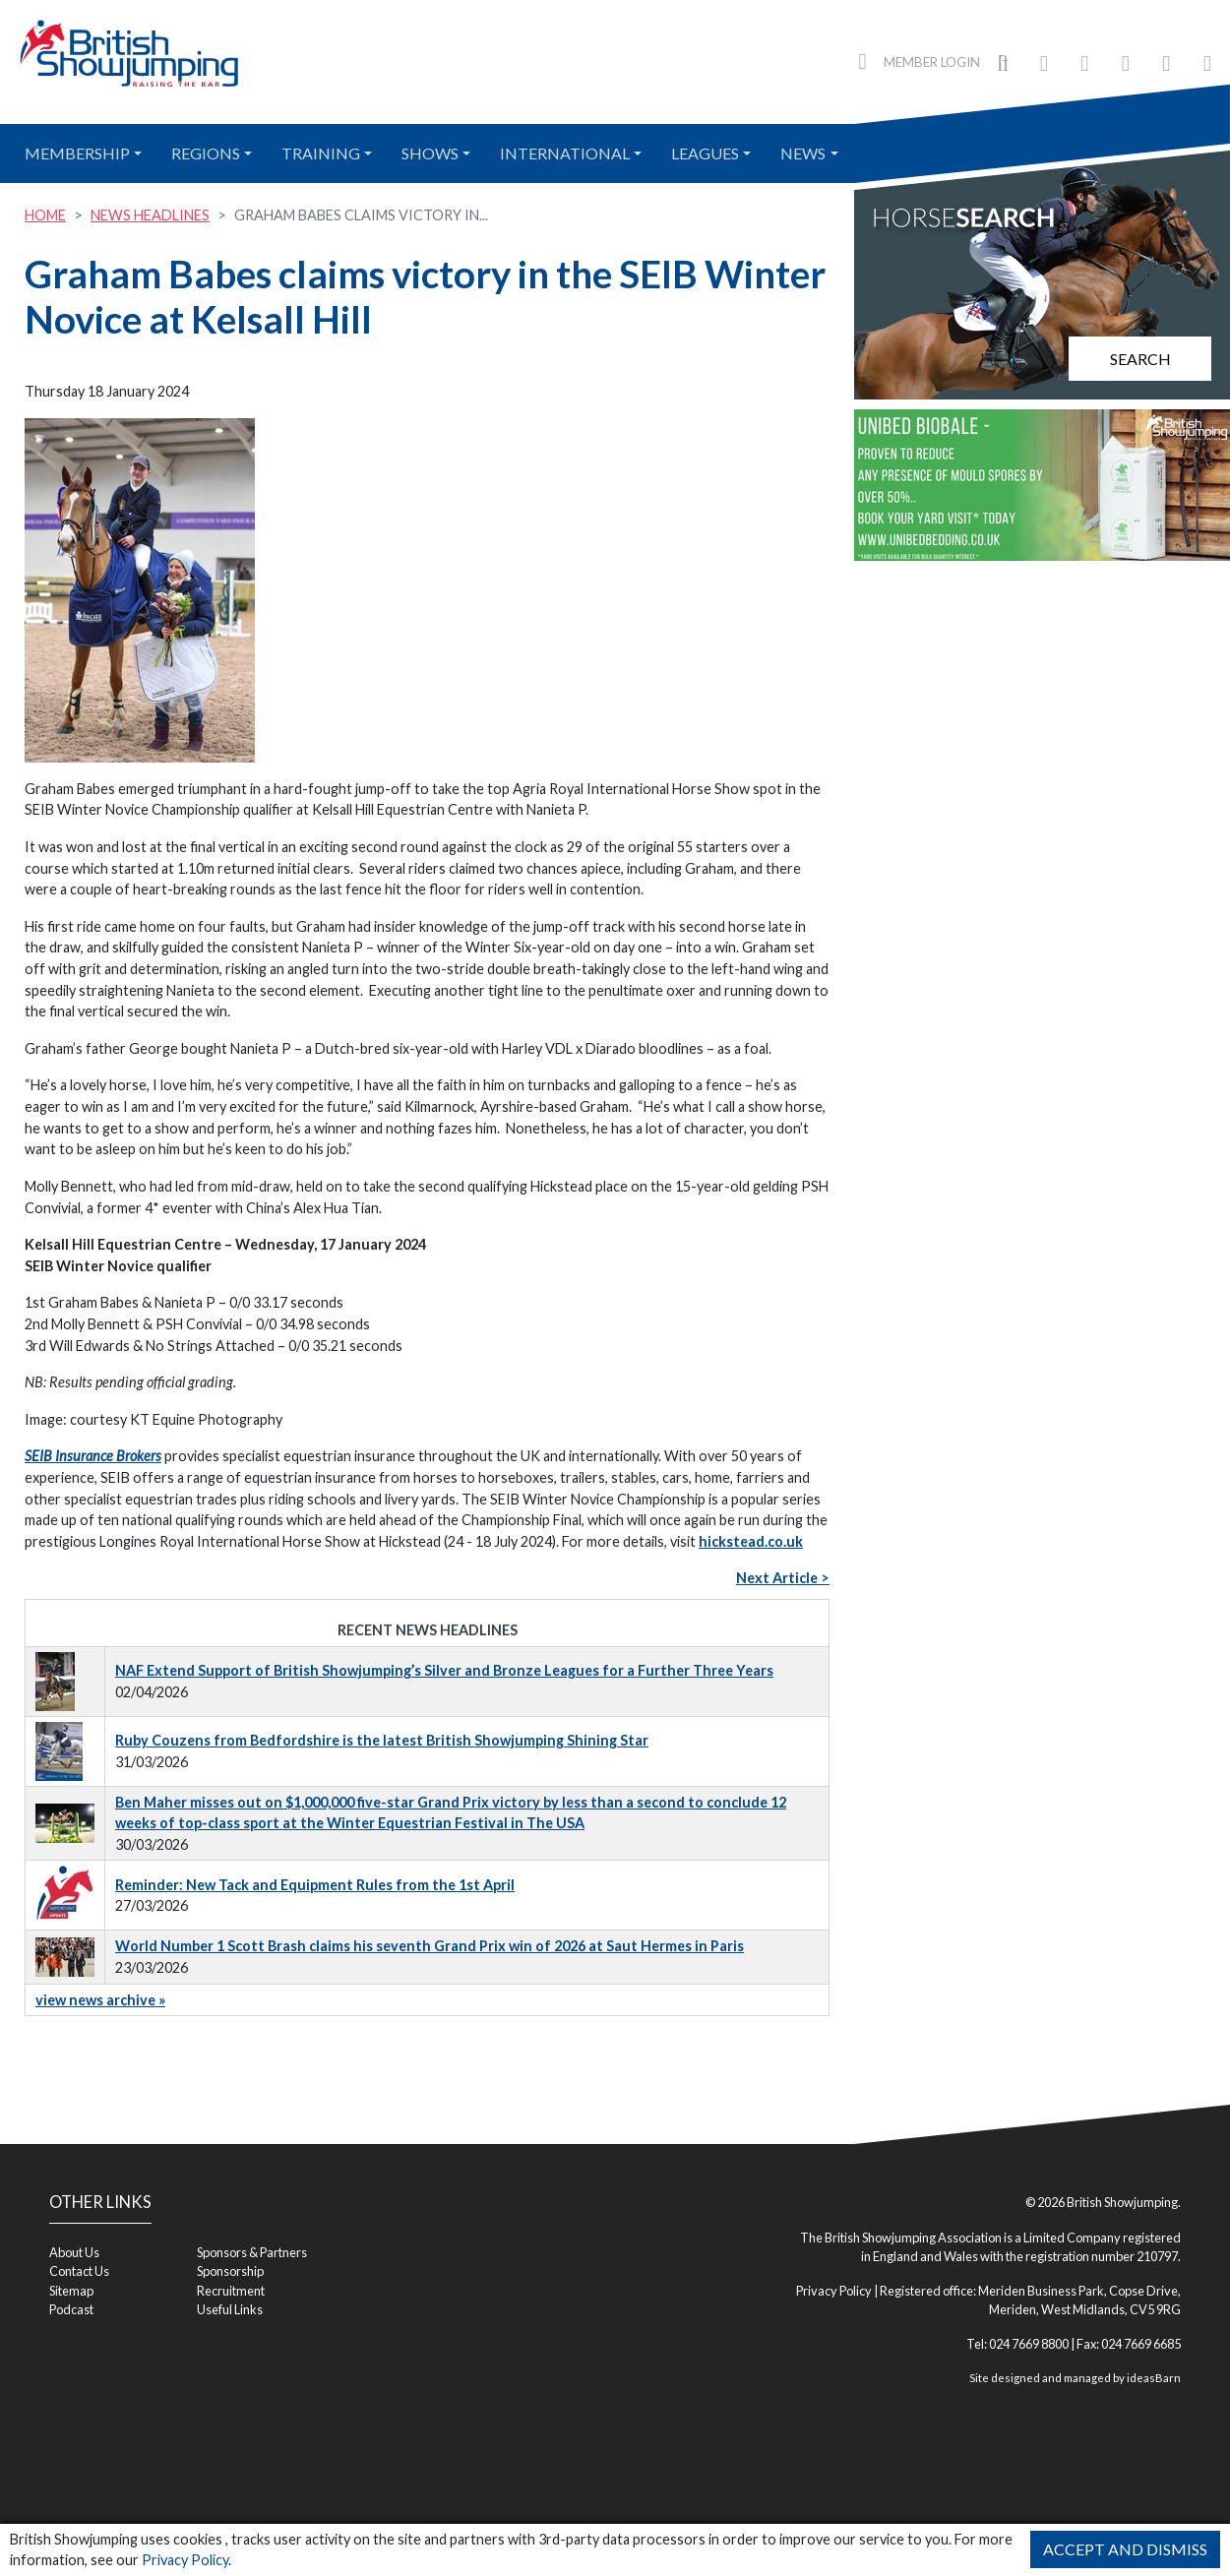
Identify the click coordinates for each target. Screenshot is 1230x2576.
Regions (205, 153)
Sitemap (71, 2291)
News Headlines (150, 215)
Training (320, 153)
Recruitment (231, 2291)
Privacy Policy (185, 2559)
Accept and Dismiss (1125, 2549)
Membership (77, 153)
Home (45, 215)
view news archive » (100, 2000)
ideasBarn (1154, 2377)
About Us (74, 2252)
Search (1140, 358)
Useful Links (230, 2309)
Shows (430, 153)
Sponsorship (230, 2271)
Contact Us (79, 2271)
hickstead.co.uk (751, 1541)
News (803, 153)
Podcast (71, 2309)
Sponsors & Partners (252, 2252)
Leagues (705, 153)
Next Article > (783, 1577)
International (565, 153)
